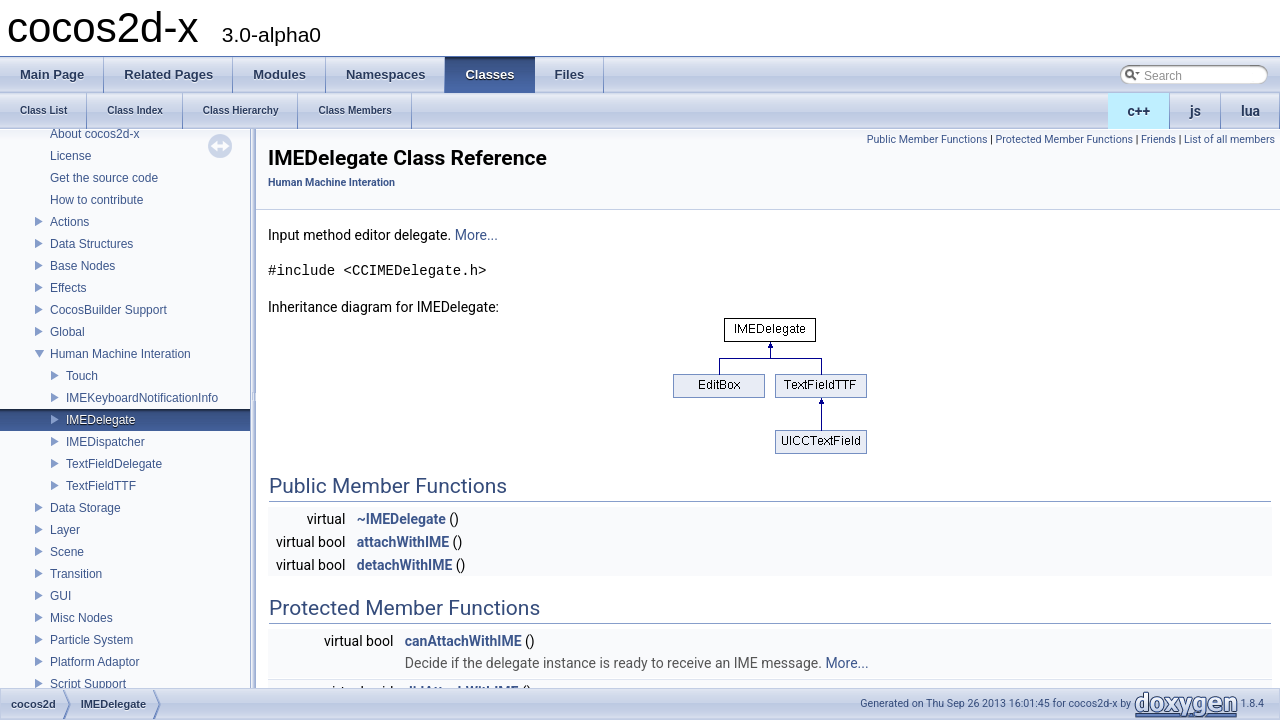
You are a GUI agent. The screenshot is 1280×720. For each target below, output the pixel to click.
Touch (82, 376)
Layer (65, 530)
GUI (60, 596)
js (1195, 111)
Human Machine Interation (120, 354)
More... (476, 235)
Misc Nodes (81, 618)
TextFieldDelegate (114, 464)
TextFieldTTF (101, 486)
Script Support (88, 684)
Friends (1158, 139)
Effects (68, 288)
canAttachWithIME (463, 641)
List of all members (1229, 139)
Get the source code (104, 178)
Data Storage (85, 508)
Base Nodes (82, 266)
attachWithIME (403, 542)
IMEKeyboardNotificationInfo (142, 398)
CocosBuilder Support (108, 310)
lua (1250, 111)
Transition (76, 574)
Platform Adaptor (94, 662)
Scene (67, 552)
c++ (1139, 111)
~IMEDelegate (401, 519)
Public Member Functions (927, 139)
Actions (69, 222)
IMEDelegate (100, 420)
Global (67, 332)
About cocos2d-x (94, 134)
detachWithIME (405, 565)
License (70, 156)
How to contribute (96, 200)
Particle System (91, 640)
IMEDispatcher (105, 442)
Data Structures (91, 244)
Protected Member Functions (1064, 139)
